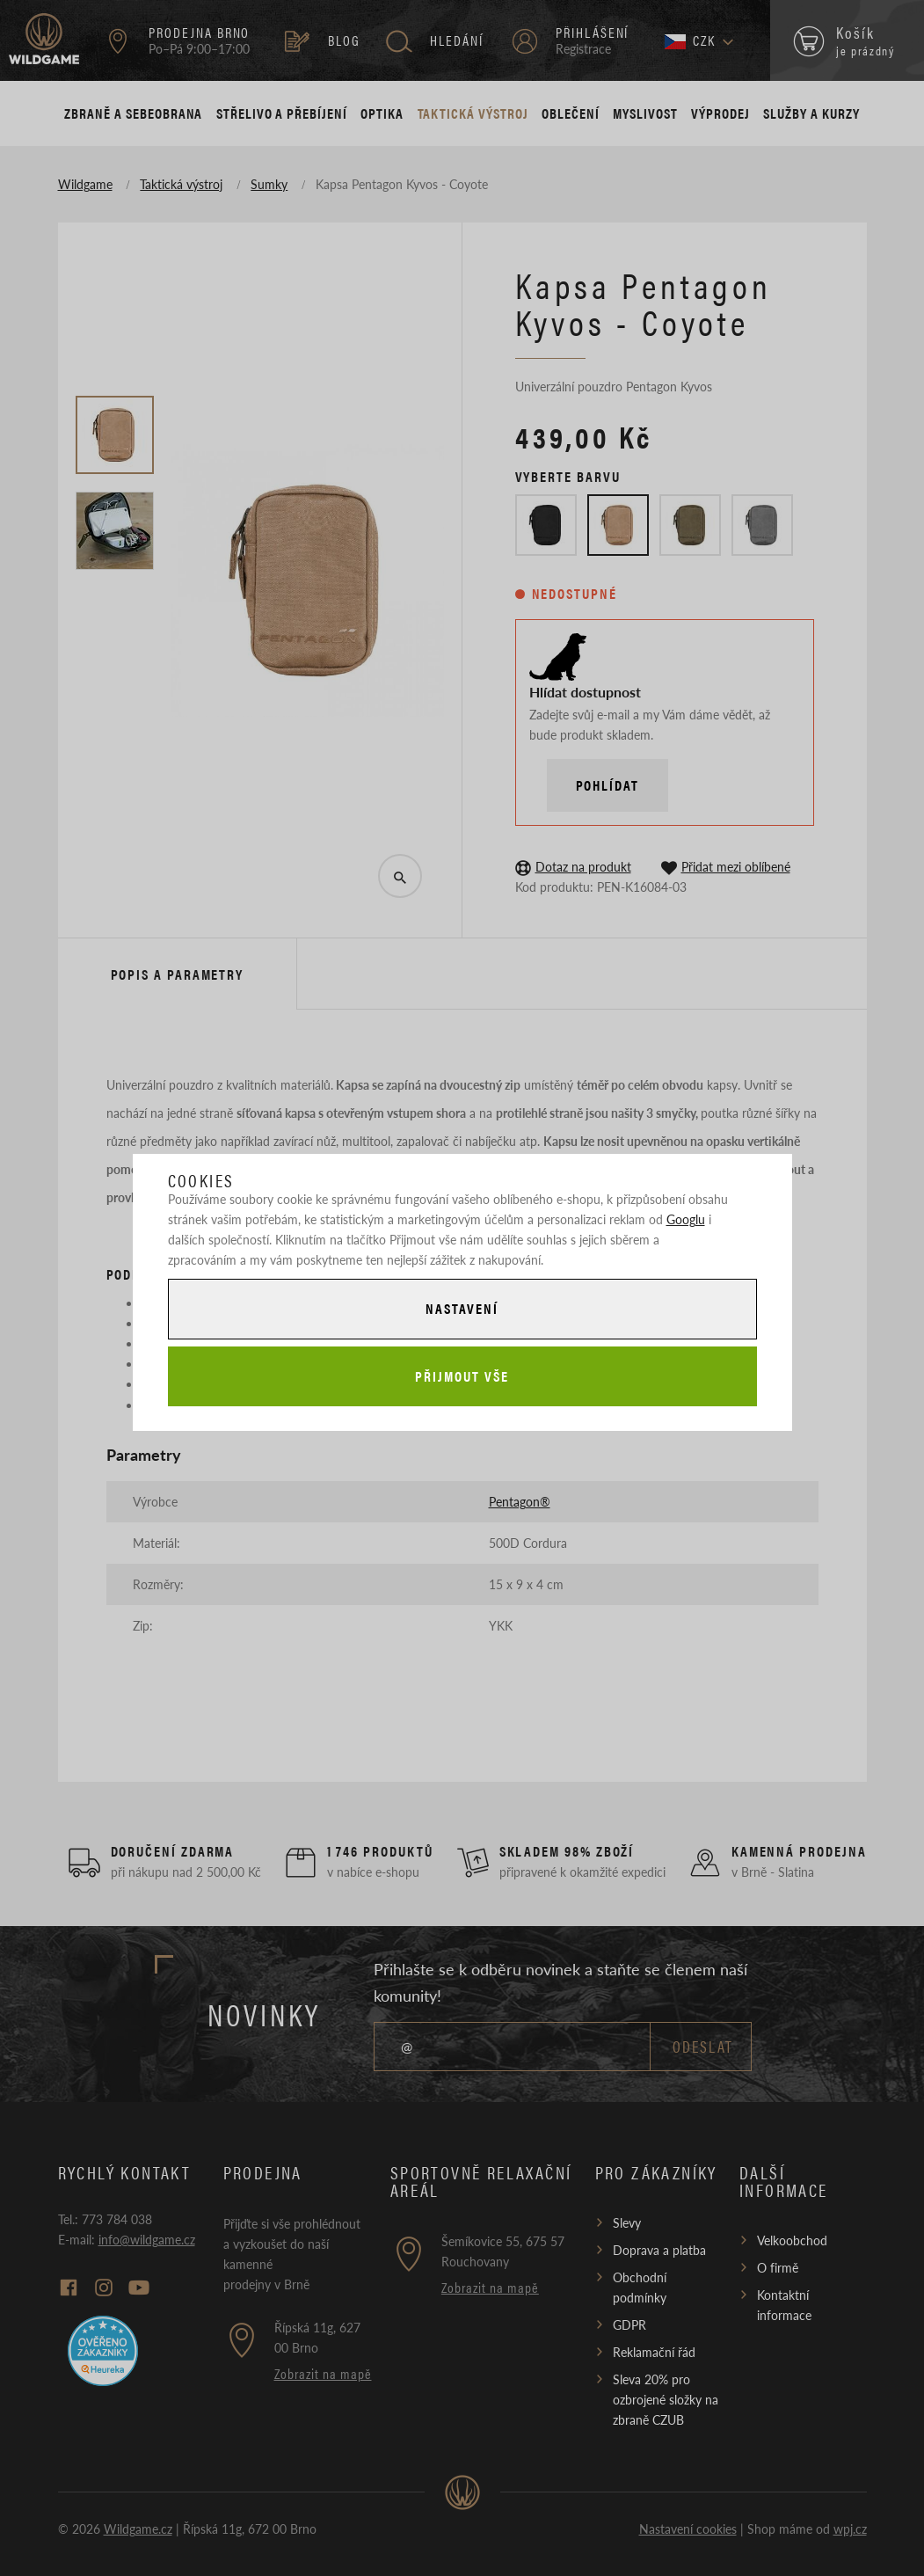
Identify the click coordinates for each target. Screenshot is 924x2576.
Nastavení (462, 1308)
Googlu (685, 1219)
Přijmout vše (461, 1376)
